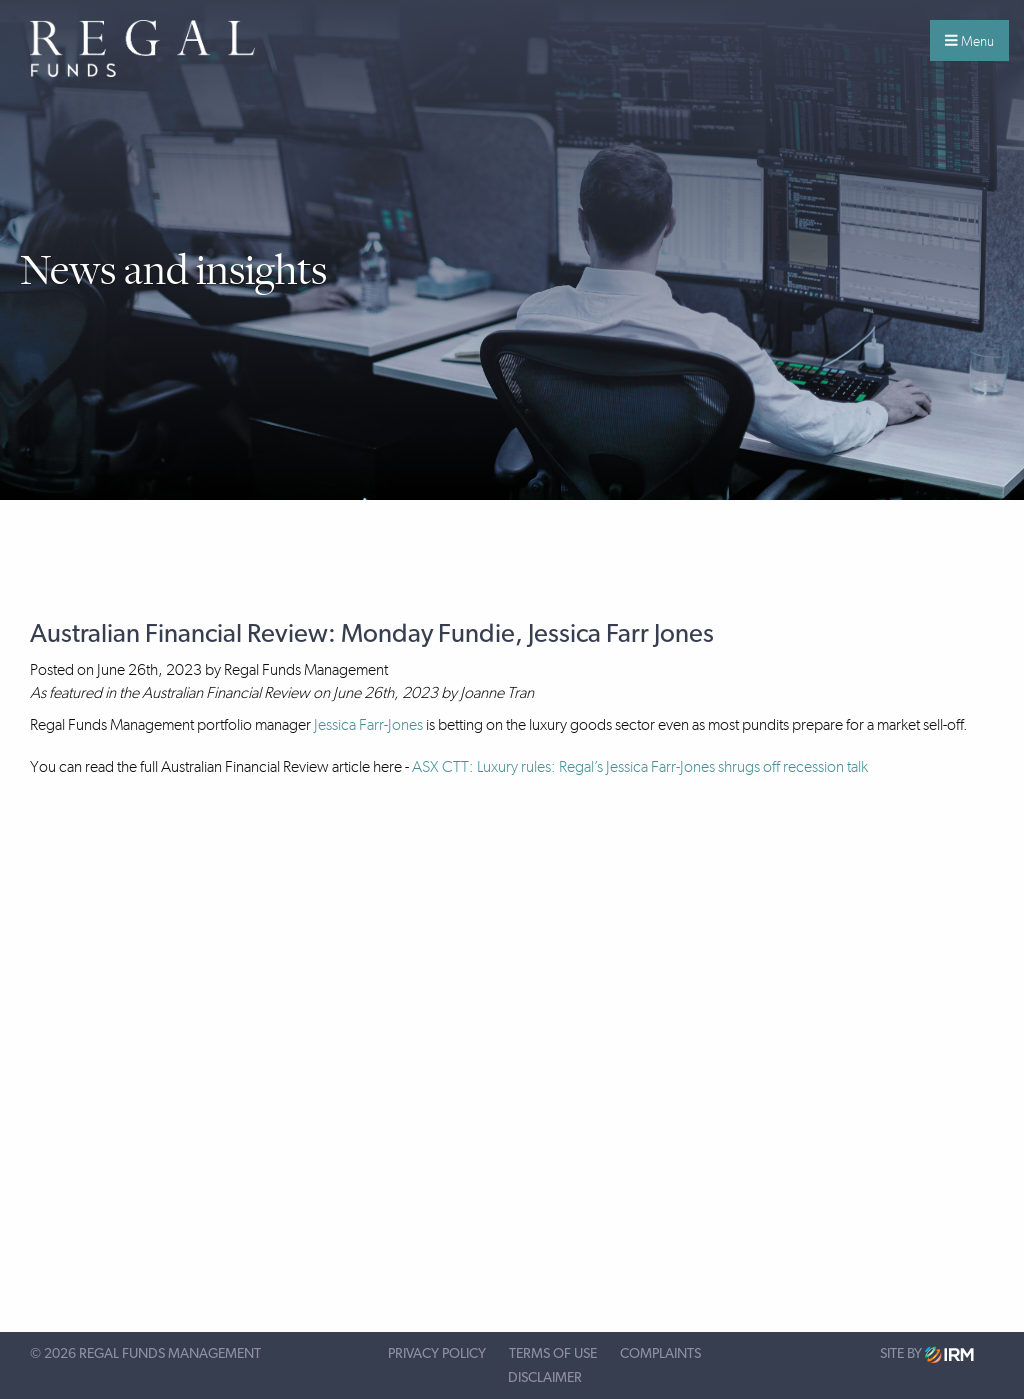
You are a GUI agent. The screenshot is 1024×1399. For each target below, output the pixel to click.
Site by (927, 1354)
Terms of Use (553, 1354)
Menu (969, 41)
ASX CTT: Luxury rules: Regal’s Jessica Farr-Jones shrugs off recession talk (640, 766)
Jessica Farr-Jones (368, 724)
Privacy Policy (437, 1354)
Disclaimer (545, 1378)
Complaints (660, 1354)
